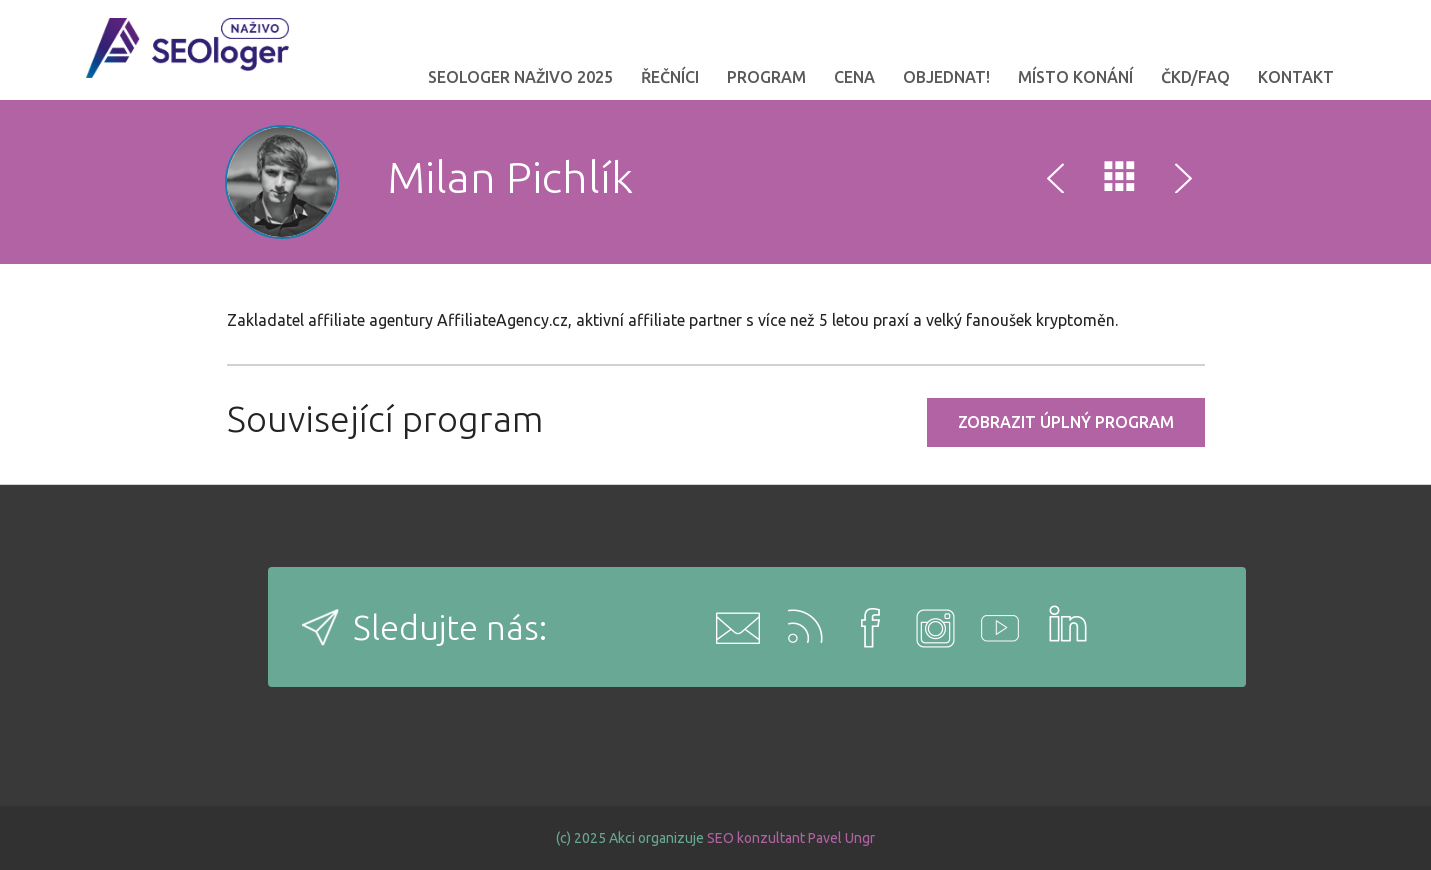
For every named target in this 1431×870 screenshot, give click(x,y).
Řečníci (670, 77)
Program (766, 77)
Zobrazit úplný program (1066, 422)
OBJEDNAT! (946, 77)
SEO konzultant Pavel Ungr (791, 838)
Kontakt (1296, 77)
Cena (854, 77)
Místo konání (1075, 77)
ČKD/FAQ (1195, 77)
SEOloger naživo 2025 (520, 77)
